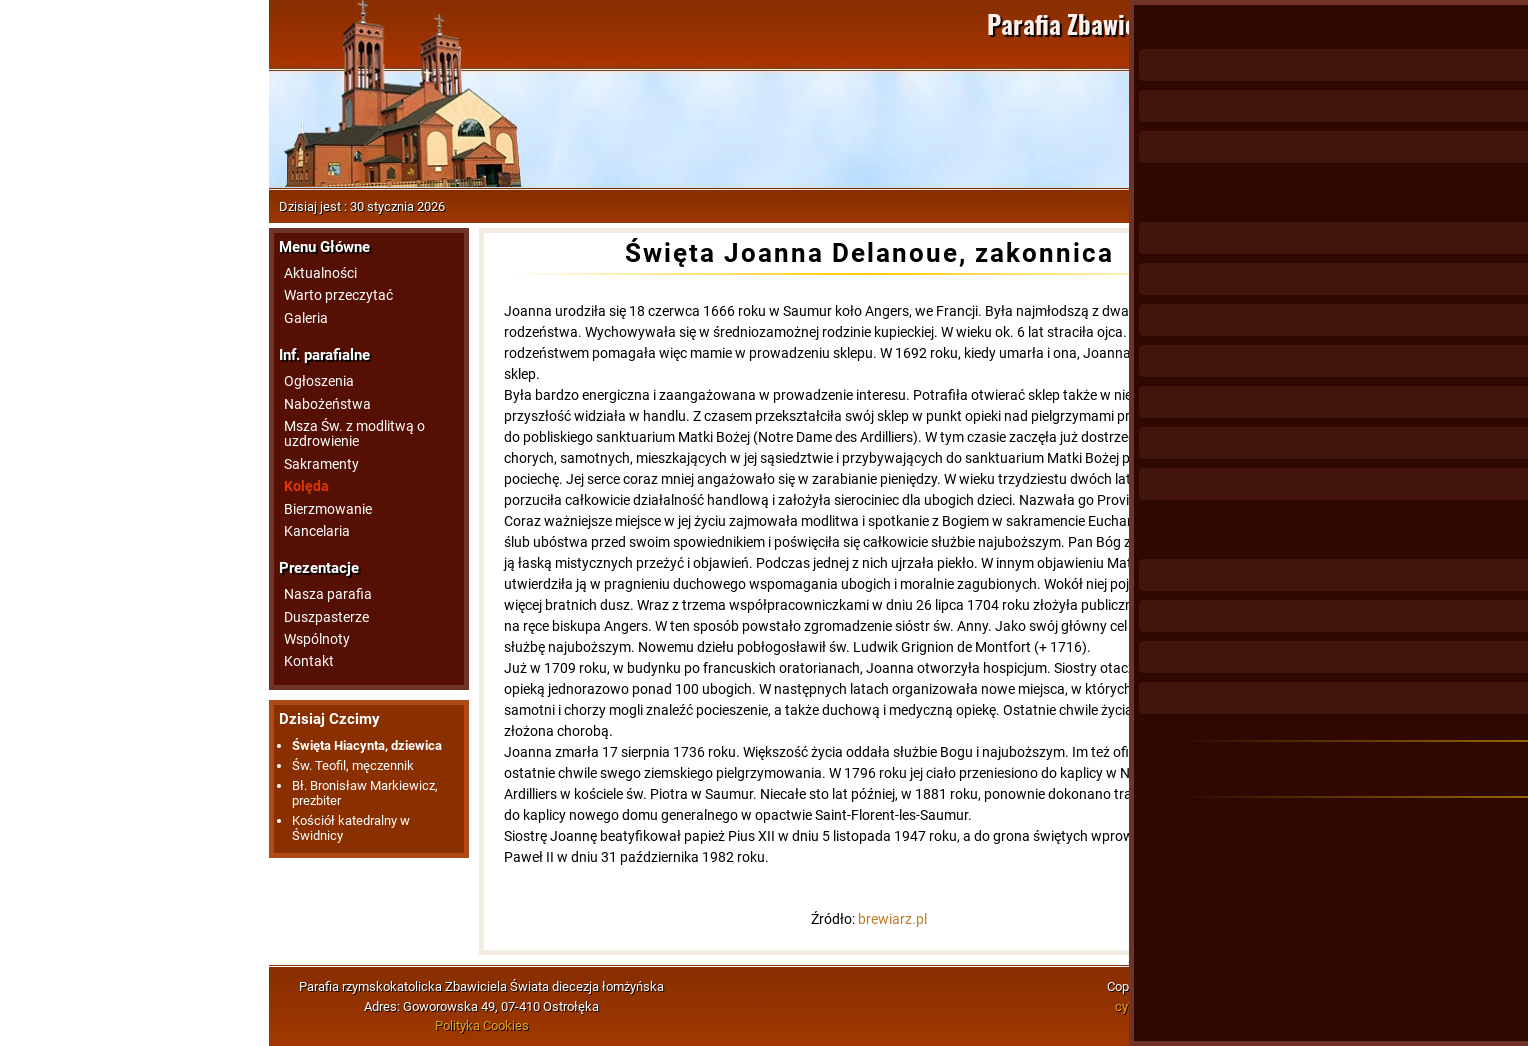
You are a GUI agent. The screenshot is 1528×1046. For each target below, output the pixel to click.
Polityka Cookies (482, 1025)
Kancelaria (317, 531)
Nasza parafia (328, 594)
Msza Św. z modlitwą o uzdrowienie (354, 434)
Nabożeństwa (327, 404)
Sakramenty (321, 464)
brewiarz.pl (892, 919)
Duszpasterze (326, 617)
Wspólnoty (317, 639)
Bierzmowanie (328, 509)
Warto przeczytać (338, 295)
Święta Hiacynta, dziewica (367, 745)
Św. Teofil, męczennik (353, 765)
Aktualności (320, 273)
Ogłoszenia (319, 381)
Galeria (306, 318)
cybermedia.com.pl (1168, 1006)
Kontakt (309, 661)
